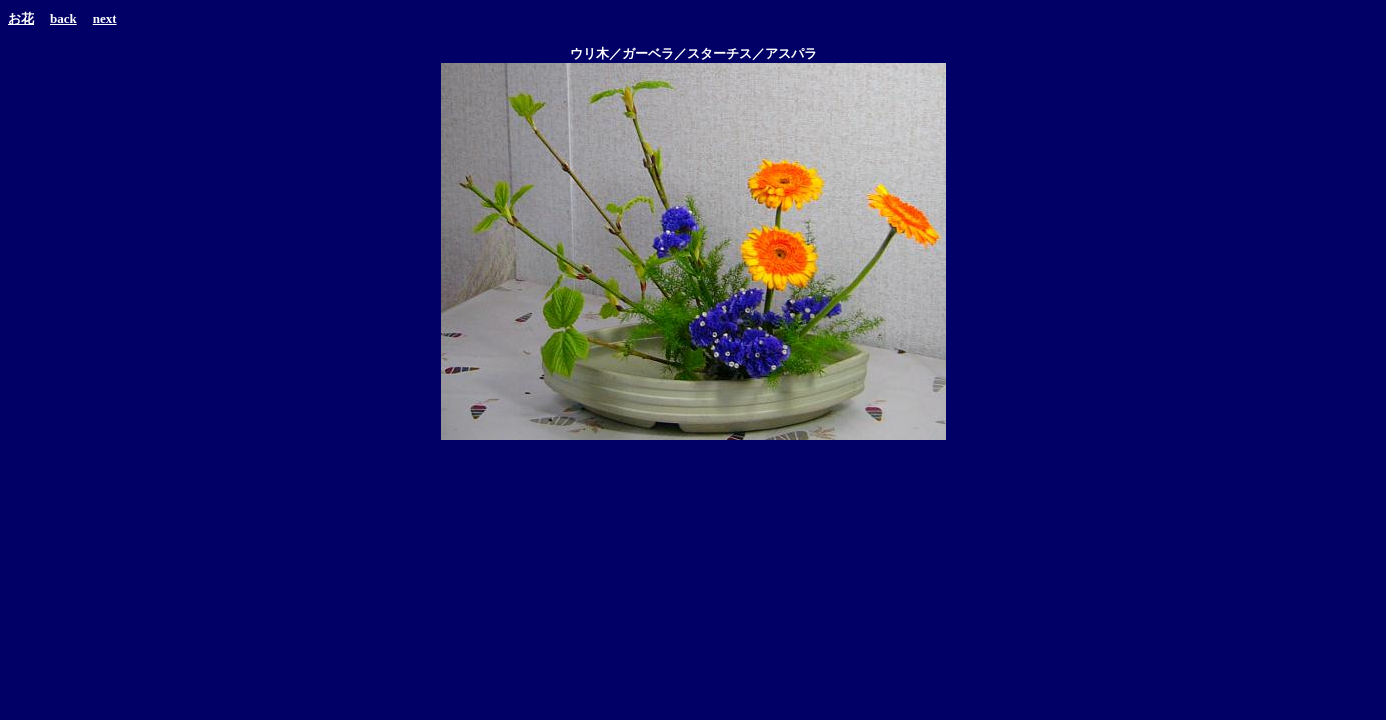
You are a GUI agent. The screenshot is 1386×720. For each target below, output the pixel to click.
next (105, 18)
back (63, 18)
